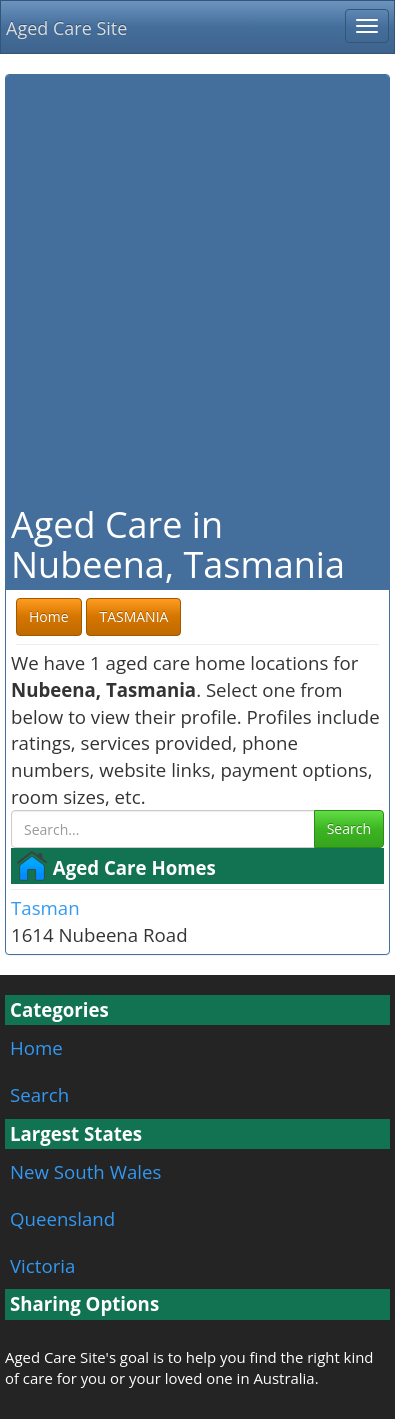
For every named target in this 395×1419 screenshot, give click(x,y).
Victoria (42, 1265)
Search (349, 828)
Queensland (62, 1218)
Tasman (45, 907)
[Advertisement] (197, 287)
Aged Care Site (66, 28)
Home (36, 1047)
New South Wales (85, 1171)
